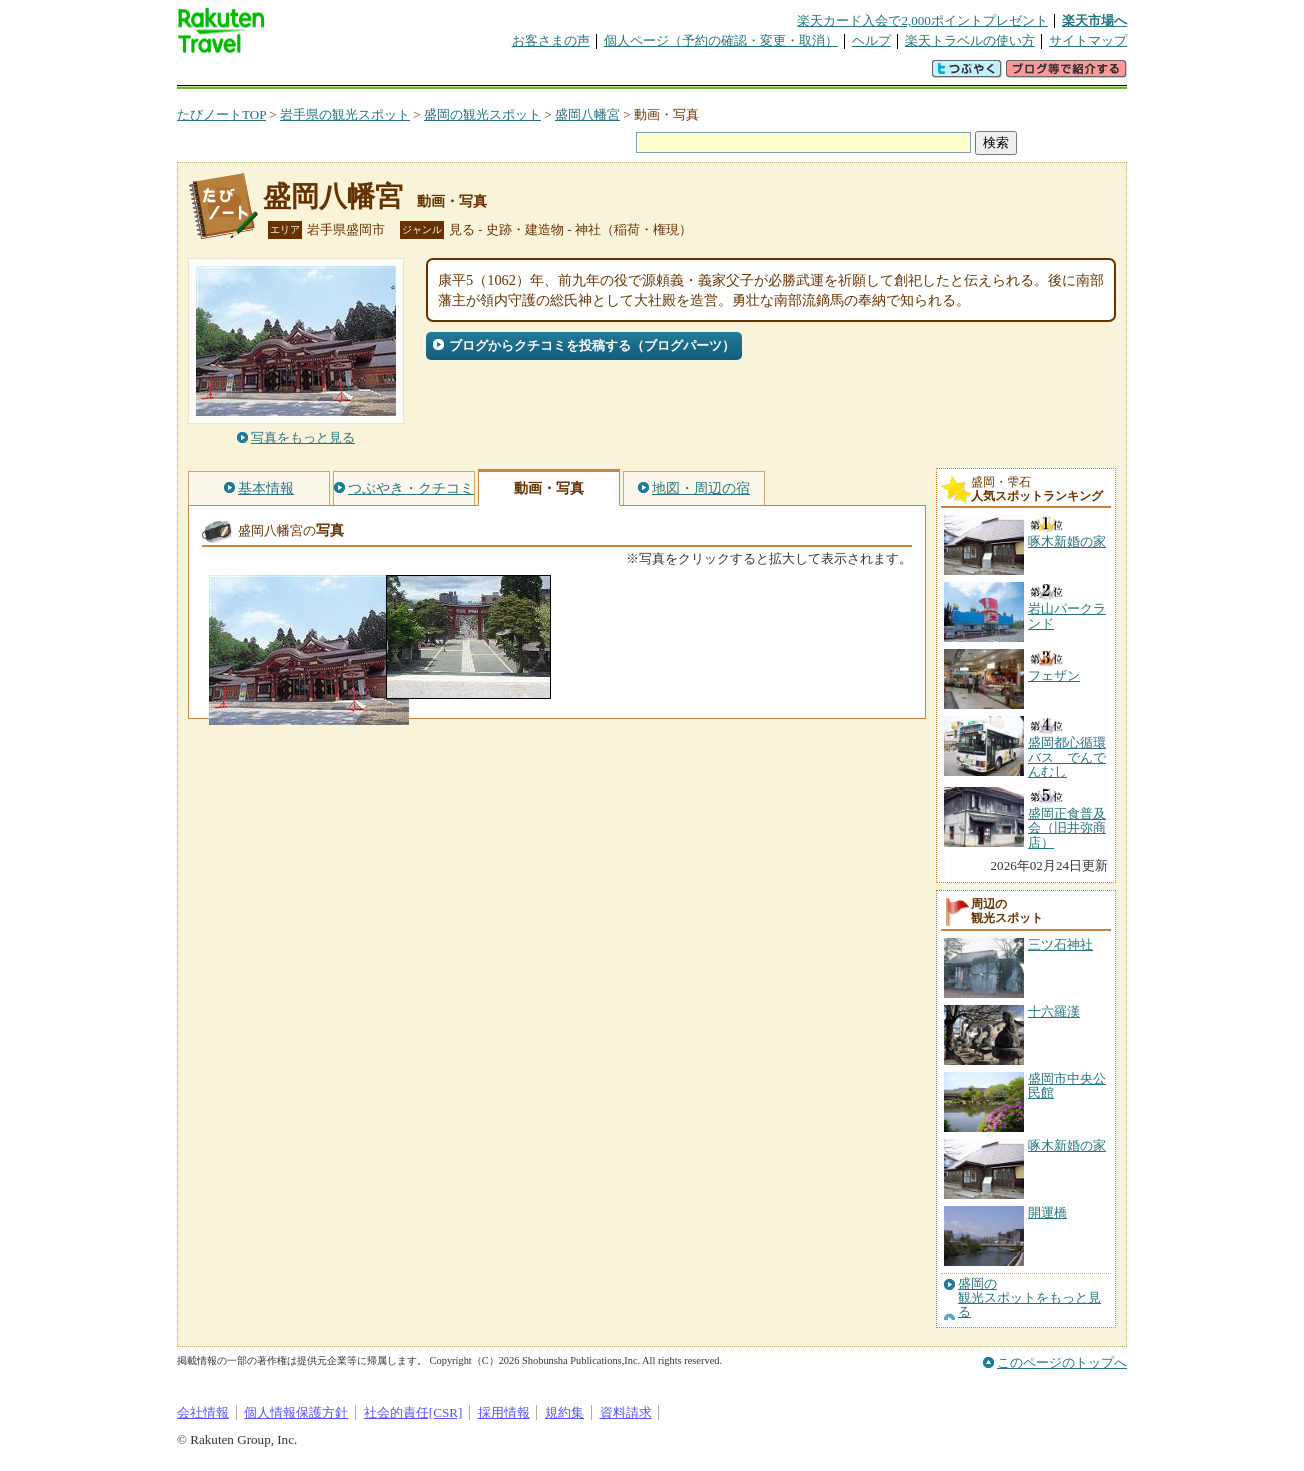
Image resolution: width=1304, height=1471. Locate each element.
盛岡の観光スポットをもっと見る (1029, 1298)
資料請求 (626, 1412)
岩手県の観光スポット (345, 114)
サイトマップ (1088, 40)
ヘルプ (871, 40)
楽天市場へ (1094, 20)
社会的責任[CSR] (413, 1412)
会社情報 (203, 1412)
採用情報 (504, 1412)
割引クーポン (493, 74)
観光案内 (657, 74)
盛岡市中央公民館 (1067, 1085)
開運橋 (1047, 1212)
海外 (329, 74)
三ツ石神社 (1060, 944)
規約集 (564, 1412)
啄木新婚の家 (1067, 1145)
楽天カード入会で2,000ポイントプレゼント (922, 20)
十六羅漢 (1054, 1011)
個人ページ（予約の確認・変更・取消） (721, 40)
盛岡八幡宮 (587, 114)
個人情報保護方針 (296, 1412)
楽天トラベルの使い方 (970, 40)
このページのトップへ (1062, 1362)
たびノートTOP (221, 114)
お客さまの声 (551, 40)
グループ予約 (575, 74)
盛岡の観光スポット (482, 114)
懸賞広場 (411, 74)
